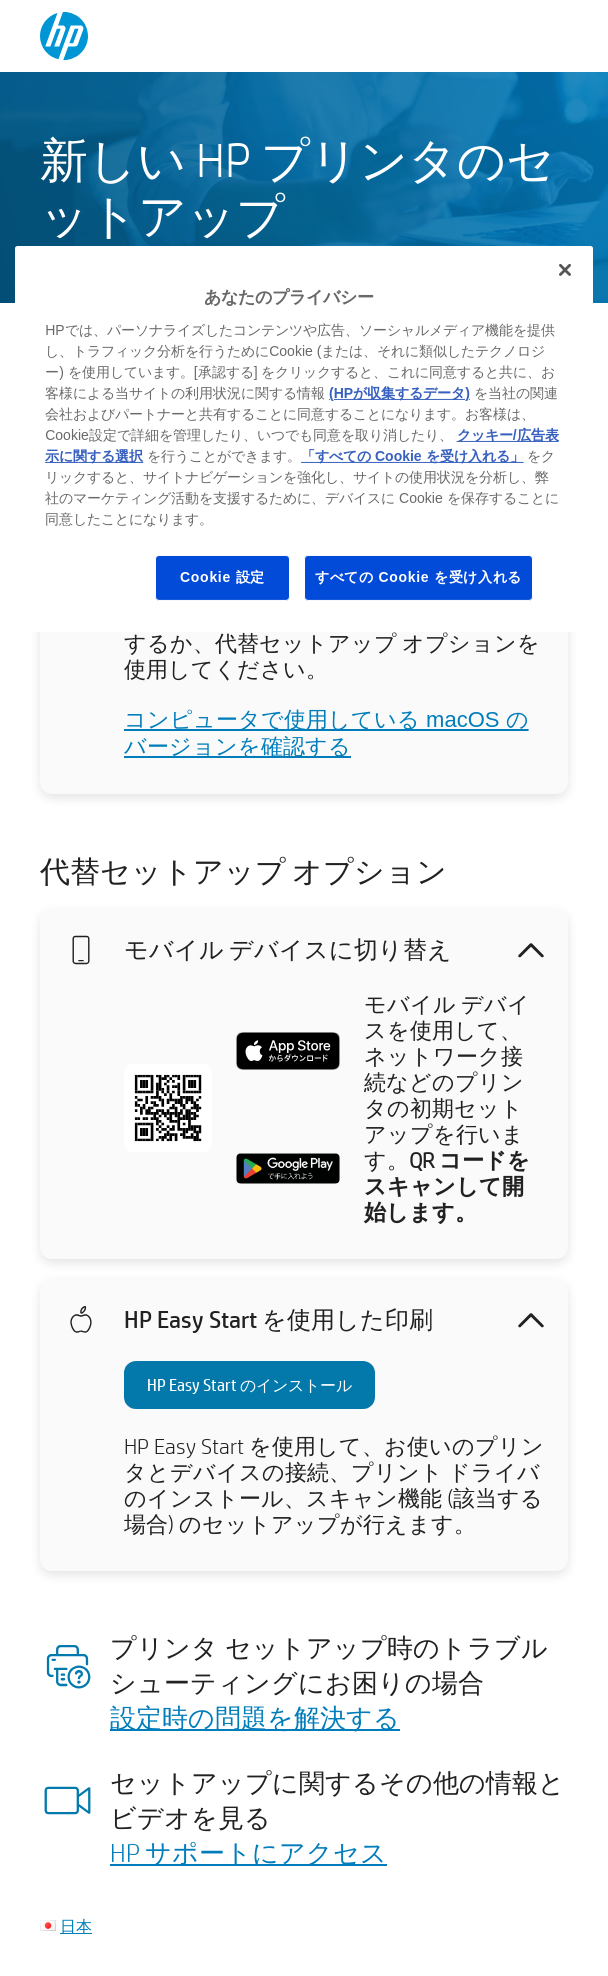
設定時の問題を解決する (255, 1717)
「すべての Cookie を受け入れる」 (412, 456)
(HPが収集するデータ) (399, 393)
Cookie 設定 (222, 577)
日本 (76, 1925)
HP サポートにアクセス (248, 1852)
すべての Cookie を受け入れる (418, 577)
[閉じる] (565, 270)
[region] (304, 438)
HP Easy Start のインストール (249, 1384)
